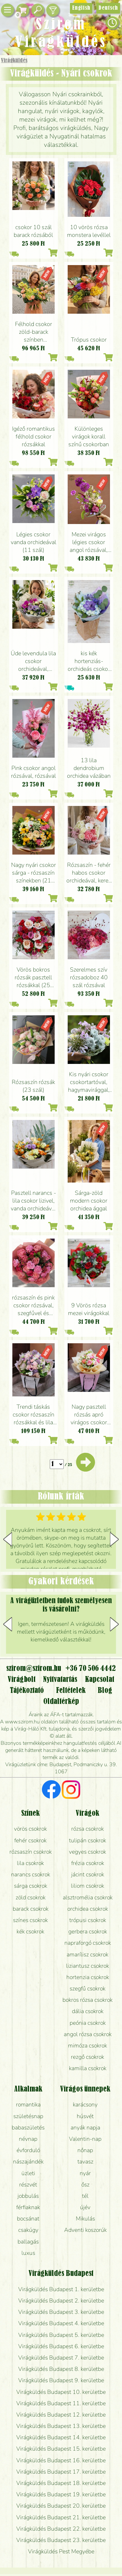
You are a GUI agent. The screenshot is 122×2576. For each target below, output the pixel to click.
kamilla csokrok (87, 2068)
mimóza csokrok (87, 2045)
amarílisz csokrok (87, 1954)
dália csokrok (87, 2011)
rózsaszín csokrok (30, 1852)
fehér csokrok (30, 1840)
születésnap (28, 2116)
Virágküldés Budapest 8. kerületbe (61, 2369)
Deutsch (108, 8)
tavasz (85, 2161)
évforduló (28, 2150)
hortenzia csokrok (87, 1977)
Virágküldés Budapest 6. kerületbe (61, 2346)
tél (85, 2196)
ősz (85, 2184)
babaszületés (28, 2127)
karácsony (85, 2104)
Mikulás (85, 2218)
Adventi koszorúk (85, 2230)
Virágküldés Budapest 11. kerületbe (61, 2403)
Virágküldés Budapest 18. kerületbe (61, 2483)
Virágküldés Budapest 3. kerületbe (61, 2312)
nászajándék (28, 2161)
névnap (28, 2139)
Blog (105, 1690)
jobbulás (28, 2196)
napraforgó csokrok (87, 1943)
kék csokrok (30, 1931)
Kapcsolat (99, 1679)
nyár (85, 2173)
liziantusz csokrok (87, 1966)
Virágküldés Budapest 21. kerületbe (61, 2517)
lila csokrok (30, 1863)
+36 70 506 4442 (90, 1668)
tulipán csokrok (87, 1840)
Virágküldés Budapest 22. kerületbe (61, 2529)
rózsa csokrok (87, 1829)
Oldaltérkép (61, 1701)
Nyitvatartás (60, 1679)
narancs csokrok (30, 1874)
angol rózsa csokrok (88, 2034)
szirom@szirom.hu (33, 1668)
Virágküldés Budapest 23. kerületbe (61, 2540)
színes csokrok (30, 1920)
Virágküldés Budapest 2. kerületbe (61, 2300)
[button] (114, 1539)
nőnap (85, 2150)
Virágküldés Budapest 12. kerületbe (61, 2415)
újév (85, 2207)
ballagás (28, 2241)
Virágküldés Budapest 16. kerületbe (61, 2460)
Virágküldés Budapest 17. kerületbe (61, 2472)
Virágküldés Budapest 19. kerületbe (61, 2494)
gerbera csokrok (87, 1931)
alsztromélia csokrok (88, 1897)
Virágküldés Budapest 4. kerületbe (61, 2323)
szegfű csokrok (87, 1988)
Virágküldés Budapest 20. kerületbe (61, 2506)
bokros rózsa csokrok (87, 2000)
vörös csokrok (30, 1829)
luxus (28, 2253)
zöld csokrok (31, 1897)
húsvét (85, 2116)
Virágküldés (14, 60)
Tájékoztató (27, 1690)
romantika (28, 2104)
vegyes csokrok (87, 1852)
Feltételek (71, 1690)
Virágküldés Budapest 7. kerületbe (61, 2357)
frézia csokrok (87, 1863)
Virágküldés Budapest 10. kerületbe (61, 2392)
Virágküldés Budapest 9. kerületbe (61, 2380)
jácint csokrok (87, 1874)
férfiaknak (28, 2207)
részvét (28, 2184)
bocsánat (28, 2218)
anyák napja (85, 2127)
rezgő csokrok (87, 2057)
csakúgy (28, 2230)
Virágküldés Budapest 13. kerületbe (61, 2426)
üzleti (28, 2173)
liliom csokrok (87, 1886)
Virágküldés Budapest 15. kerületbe (61, 2449)
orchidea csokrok (87, 1909)
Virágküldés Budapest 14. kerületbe (61, 2437)
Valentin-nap (85, 2139)
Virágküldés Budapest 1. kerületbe (61, 2289)
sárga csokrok (30, 1886)
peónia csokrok (88, 2023)
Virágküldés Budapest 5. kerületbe (61, 2335)
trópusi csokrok (87, 1920)
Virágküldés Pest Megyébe (61, 2551)
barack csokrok (30, 1909)
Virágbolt (21, 1679)
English (81, 8)
